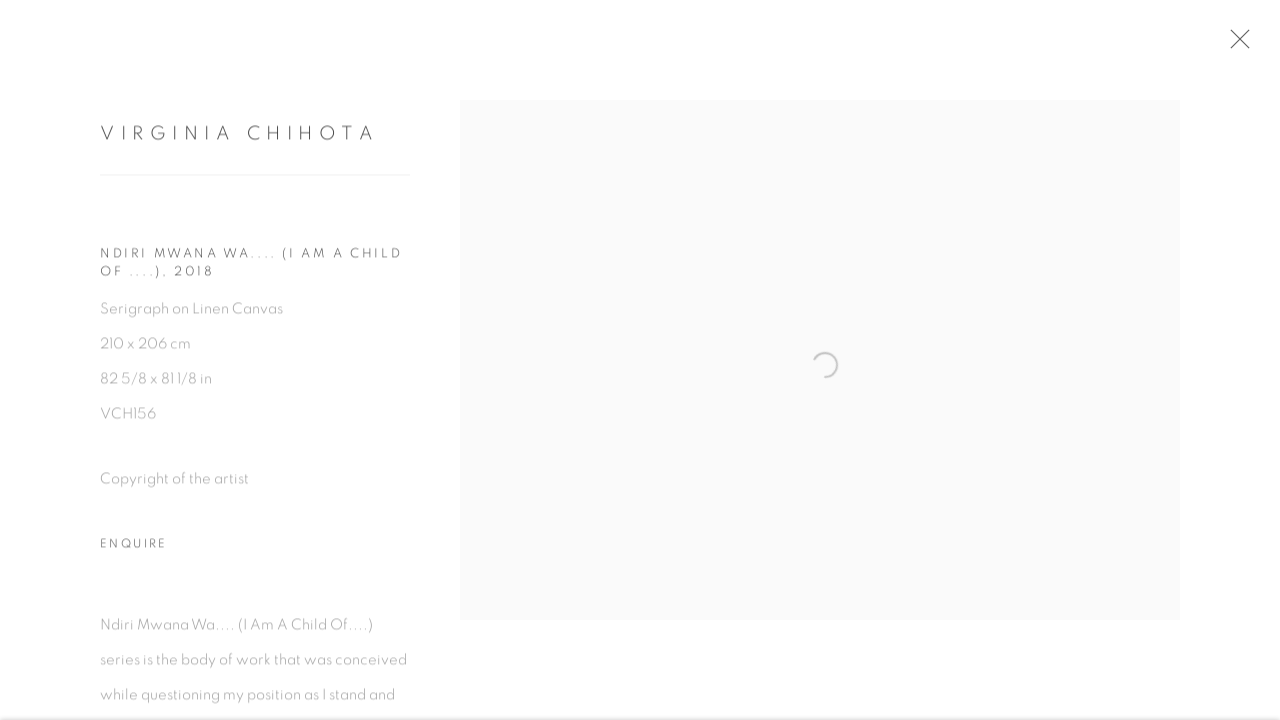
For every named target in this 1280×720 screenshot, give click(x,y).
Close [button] (1239, 45)
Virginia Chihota (239, 137)
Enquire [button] (134, 548)
